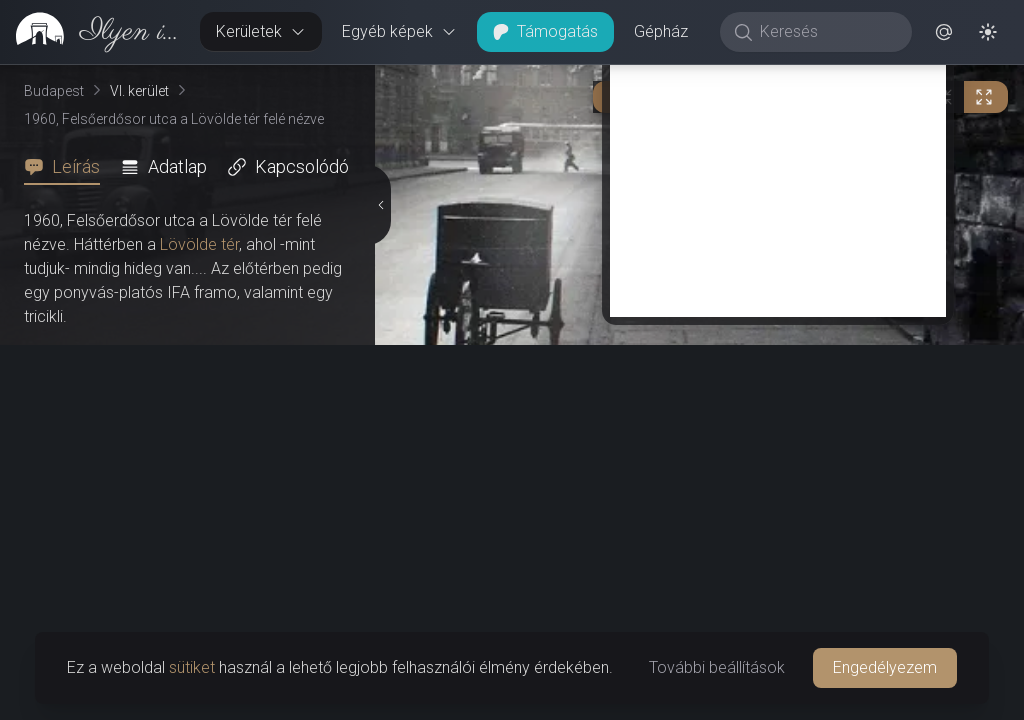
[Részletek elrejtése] (379, 393)
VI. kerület (139, 91)
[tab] (68, 167)
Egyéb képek (399, 31)
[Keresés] (826, 32)
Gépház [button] (661, 31)
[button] (944, 32)
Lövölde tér (199, 244)
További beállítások (717, 667)
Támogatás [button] (545, 31)
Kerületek (261, 31)
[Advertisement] (778, 552)
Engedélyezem (885, 667)
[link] (92, 32)
